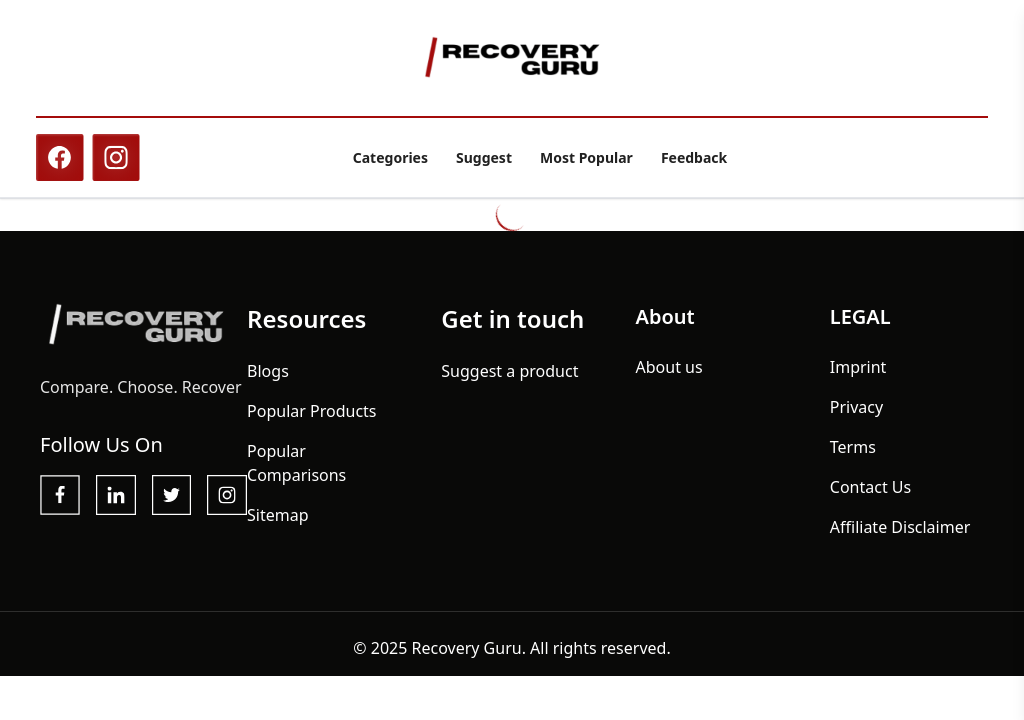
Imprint (858, 367)
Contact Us (870, 487)
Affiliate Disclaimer (900, 527)
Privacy (856, 407)
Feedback (694, 157)
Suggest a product (509, 371)
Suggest (484, 157)
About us (669, 367)
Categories (390, 157)
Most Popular (586, 157)
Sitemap (278, 515)
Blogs (268, 371)
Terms (853, 447)
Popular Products (311, 411)
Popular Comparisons (296, 463)
